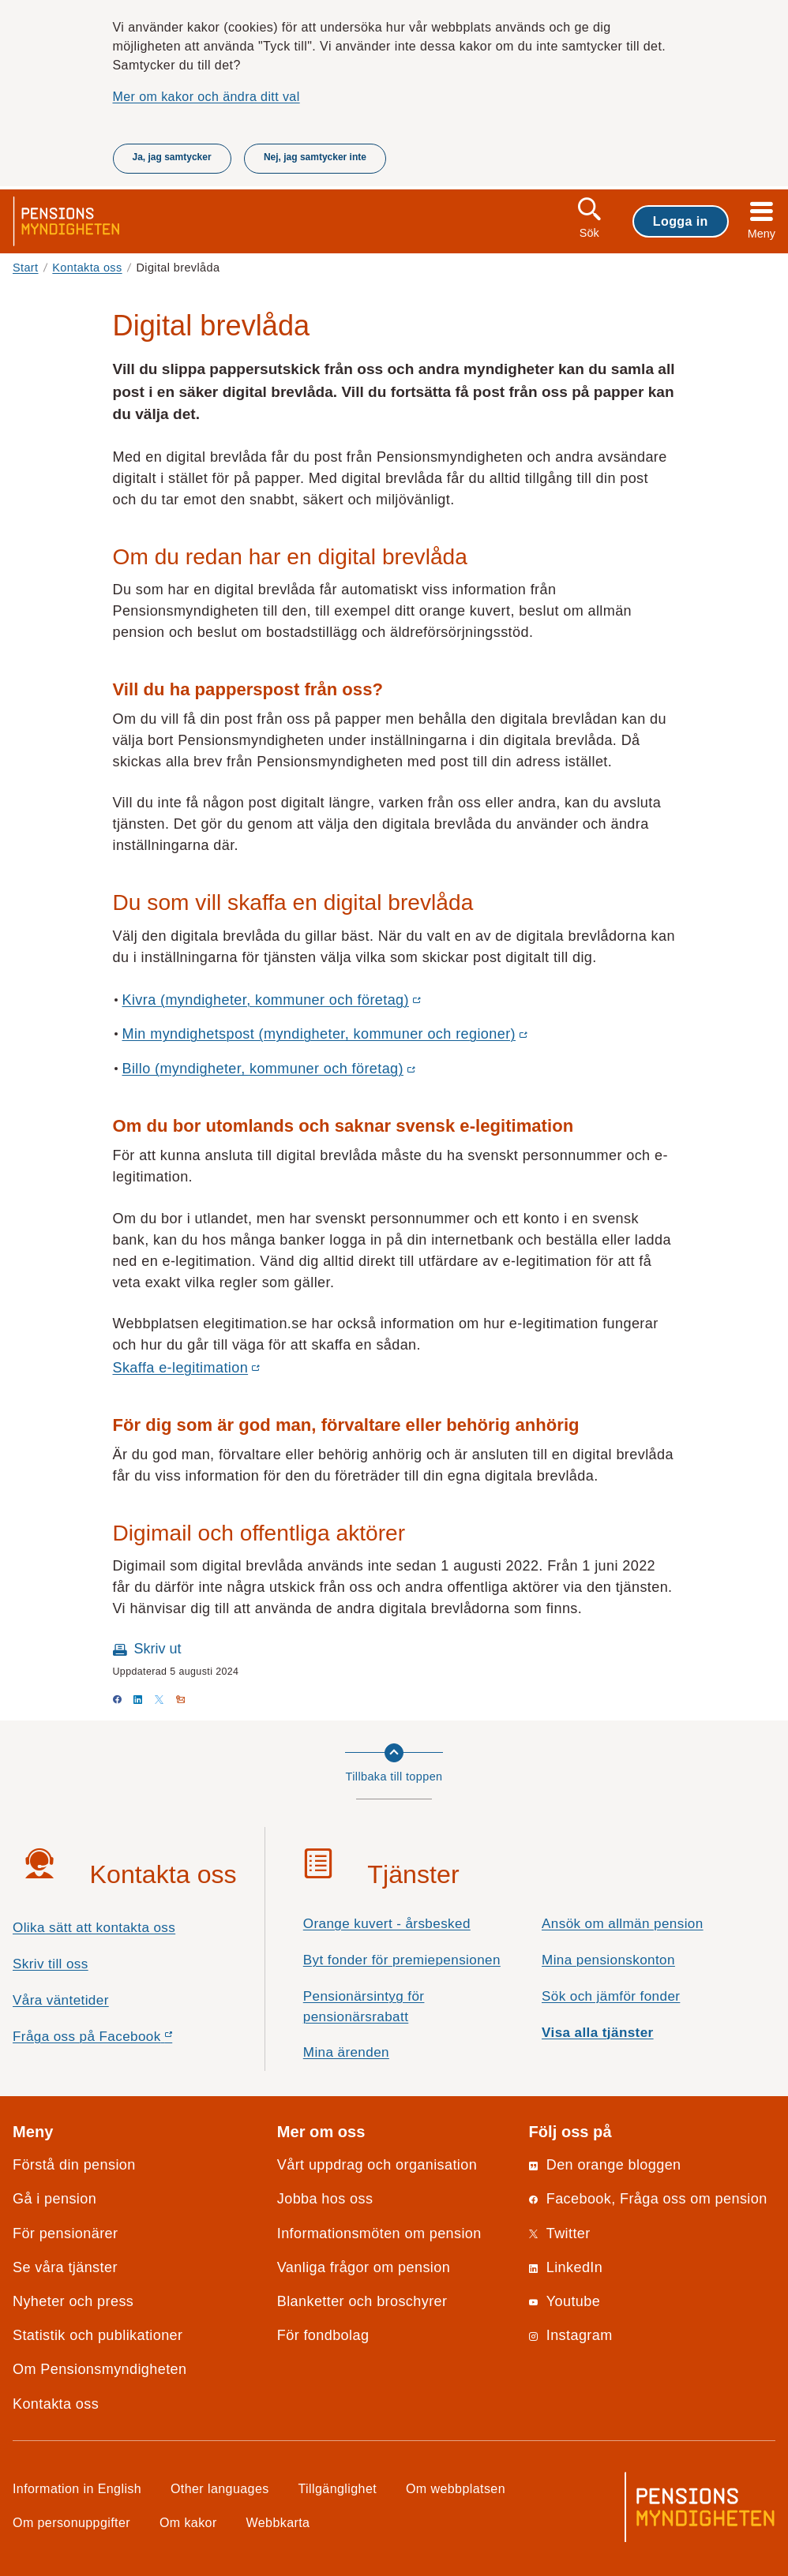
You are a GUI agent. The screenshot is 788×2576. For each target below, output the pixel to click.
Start (26, 267)
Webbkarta (278, 2522)
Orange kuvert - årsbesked (387, 1923)
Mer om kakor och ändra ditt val (206, 96)
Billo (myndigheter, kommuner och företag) (268, 1069)
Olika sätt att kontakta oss (94, 1927)
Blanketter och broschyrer (362, 2301)
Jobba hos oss (325, 2199)
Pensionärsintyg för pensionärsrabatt (364, 2006)
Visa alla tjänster (598, 2032)
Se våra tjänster (65, 2267)
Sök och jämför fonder (611, 1996)
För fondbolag (323, 2335)
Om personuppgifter (71, 2522)
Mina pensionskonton (608, 1960)
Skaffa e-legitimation (185, 1368)
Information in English (77, 2488)
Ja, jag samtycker (172, 157)
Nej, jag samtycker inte (315, 157)
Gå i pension (54, 2199)
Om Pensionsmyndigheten (99, 2369)
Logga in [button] (680, 221)
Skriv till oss (50, 1963)
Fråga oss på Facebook (120, 2040)
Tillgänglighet (337, 2488)
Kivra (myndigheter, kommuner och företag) (270, 1001)
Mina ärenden (346, 2052)
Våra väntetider (61, 2000)
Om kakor (188, 2522)
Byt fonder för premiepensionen (402, 1960)
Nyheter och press (73, 2301)
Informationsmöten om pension (379, 2233)
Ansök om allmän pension (623, 1923)
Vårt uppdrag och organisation (377, 2165)
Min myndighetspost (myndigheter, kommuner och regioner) (324, 1035)
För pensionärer (65, 2233)
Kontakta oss (87, 267)
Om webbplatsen (455, 2488)
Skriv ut (158, 1649)
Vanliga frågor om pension (363, 2267)
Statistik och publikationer (97, 2335)
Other (220, 2488)
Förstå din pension (74, 2165)
